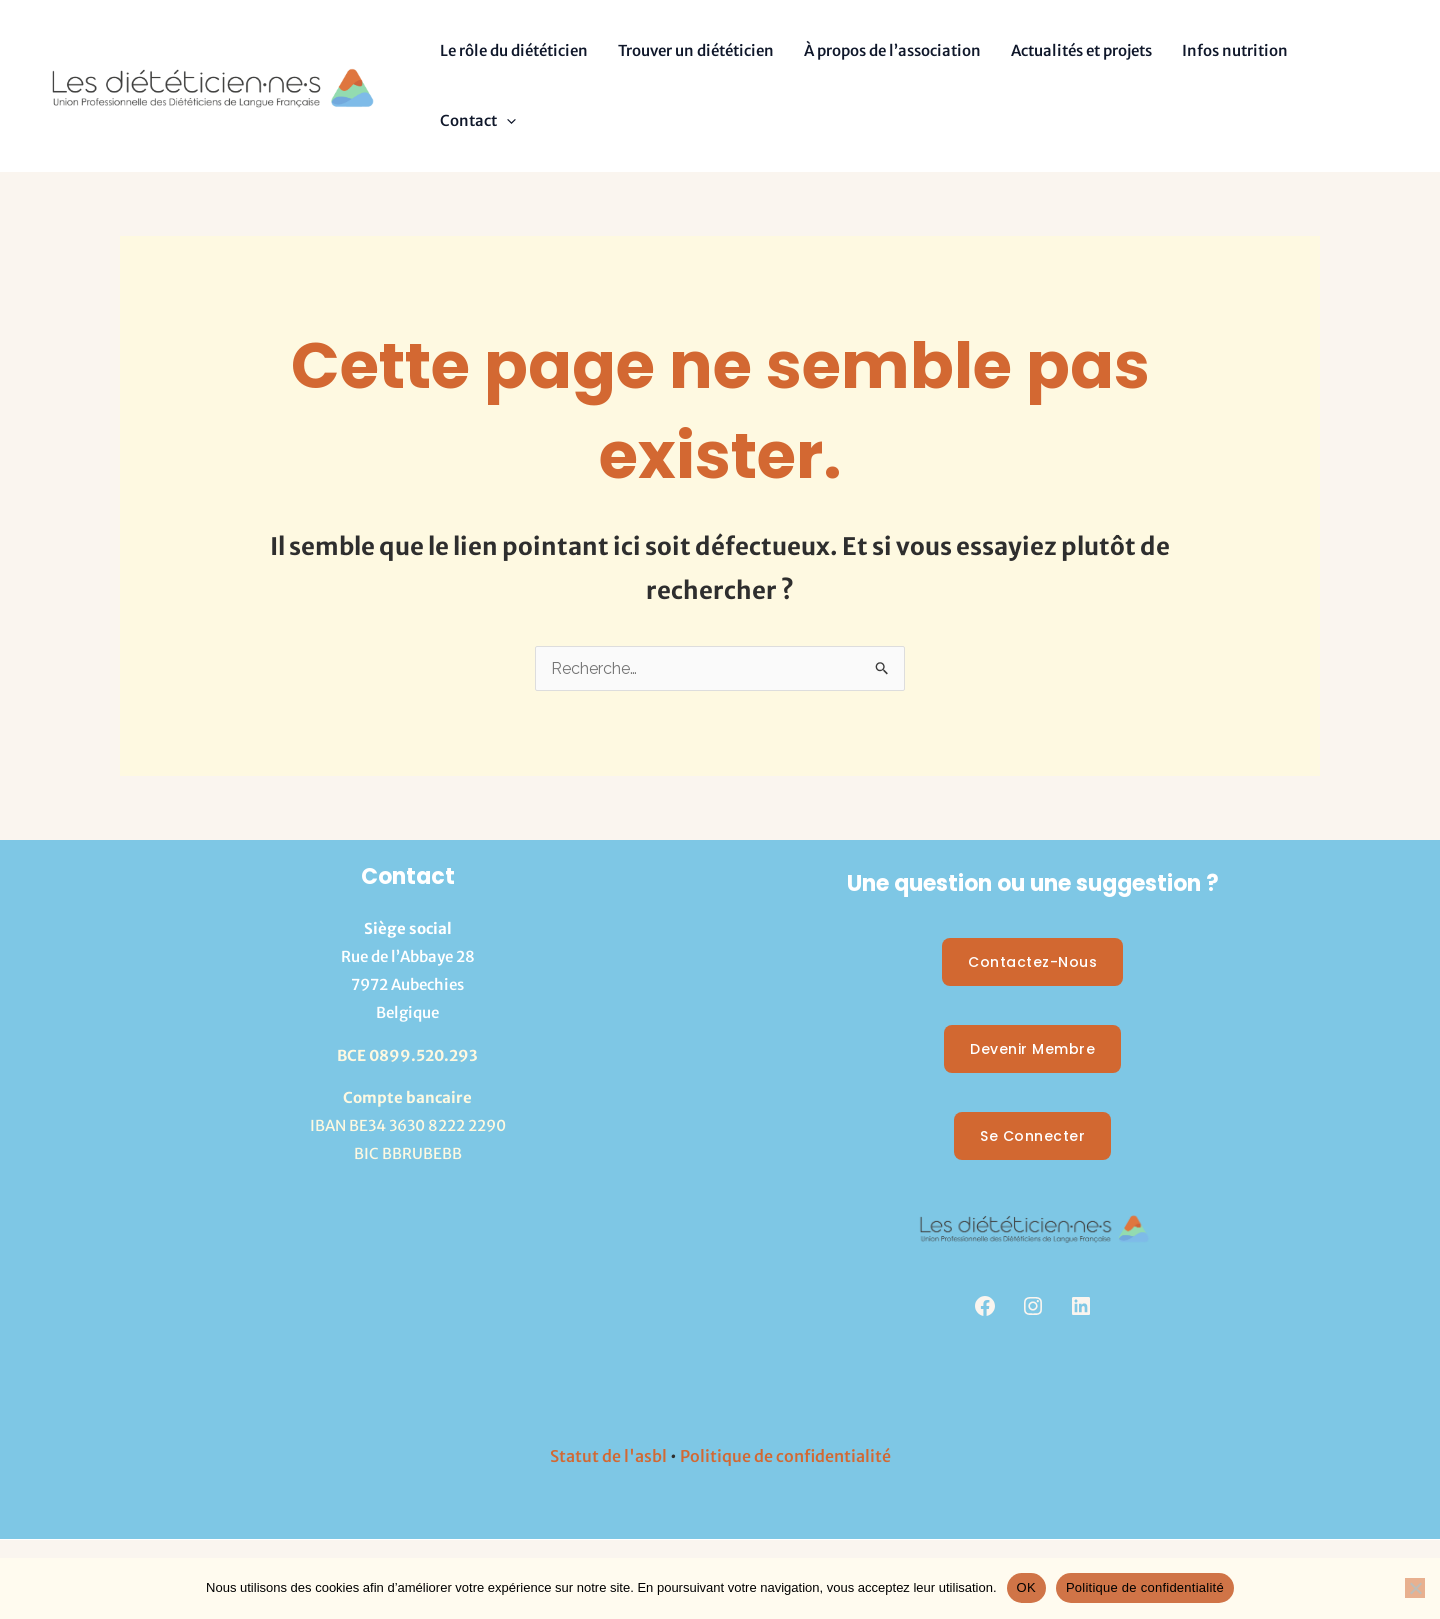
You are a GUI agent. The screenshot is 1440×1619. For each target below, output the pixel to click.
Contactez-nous (1032, 962)
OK (1026, 1587)
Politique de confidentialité (785, 1456)
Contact (478, 120)
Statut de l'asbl (608, 1456)
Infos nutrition (1235, 50)
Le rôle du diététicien (514, 50)
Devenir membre (1032, 1049)
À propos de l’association (892, 50)
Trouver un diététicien (696, 50)
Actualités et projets (1081, 50)
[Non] (1415, 1588)
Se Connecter (1032, 1136)
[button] (506, 120)
